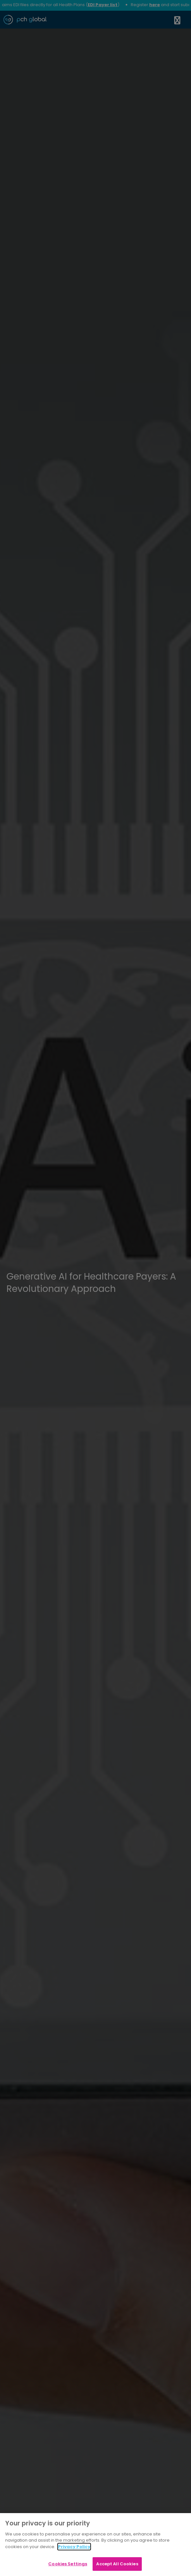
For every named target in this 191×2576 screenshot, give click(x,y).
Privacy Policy (74, 2547)
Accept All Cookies (117, 2564)
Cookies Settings (67, 2564)
